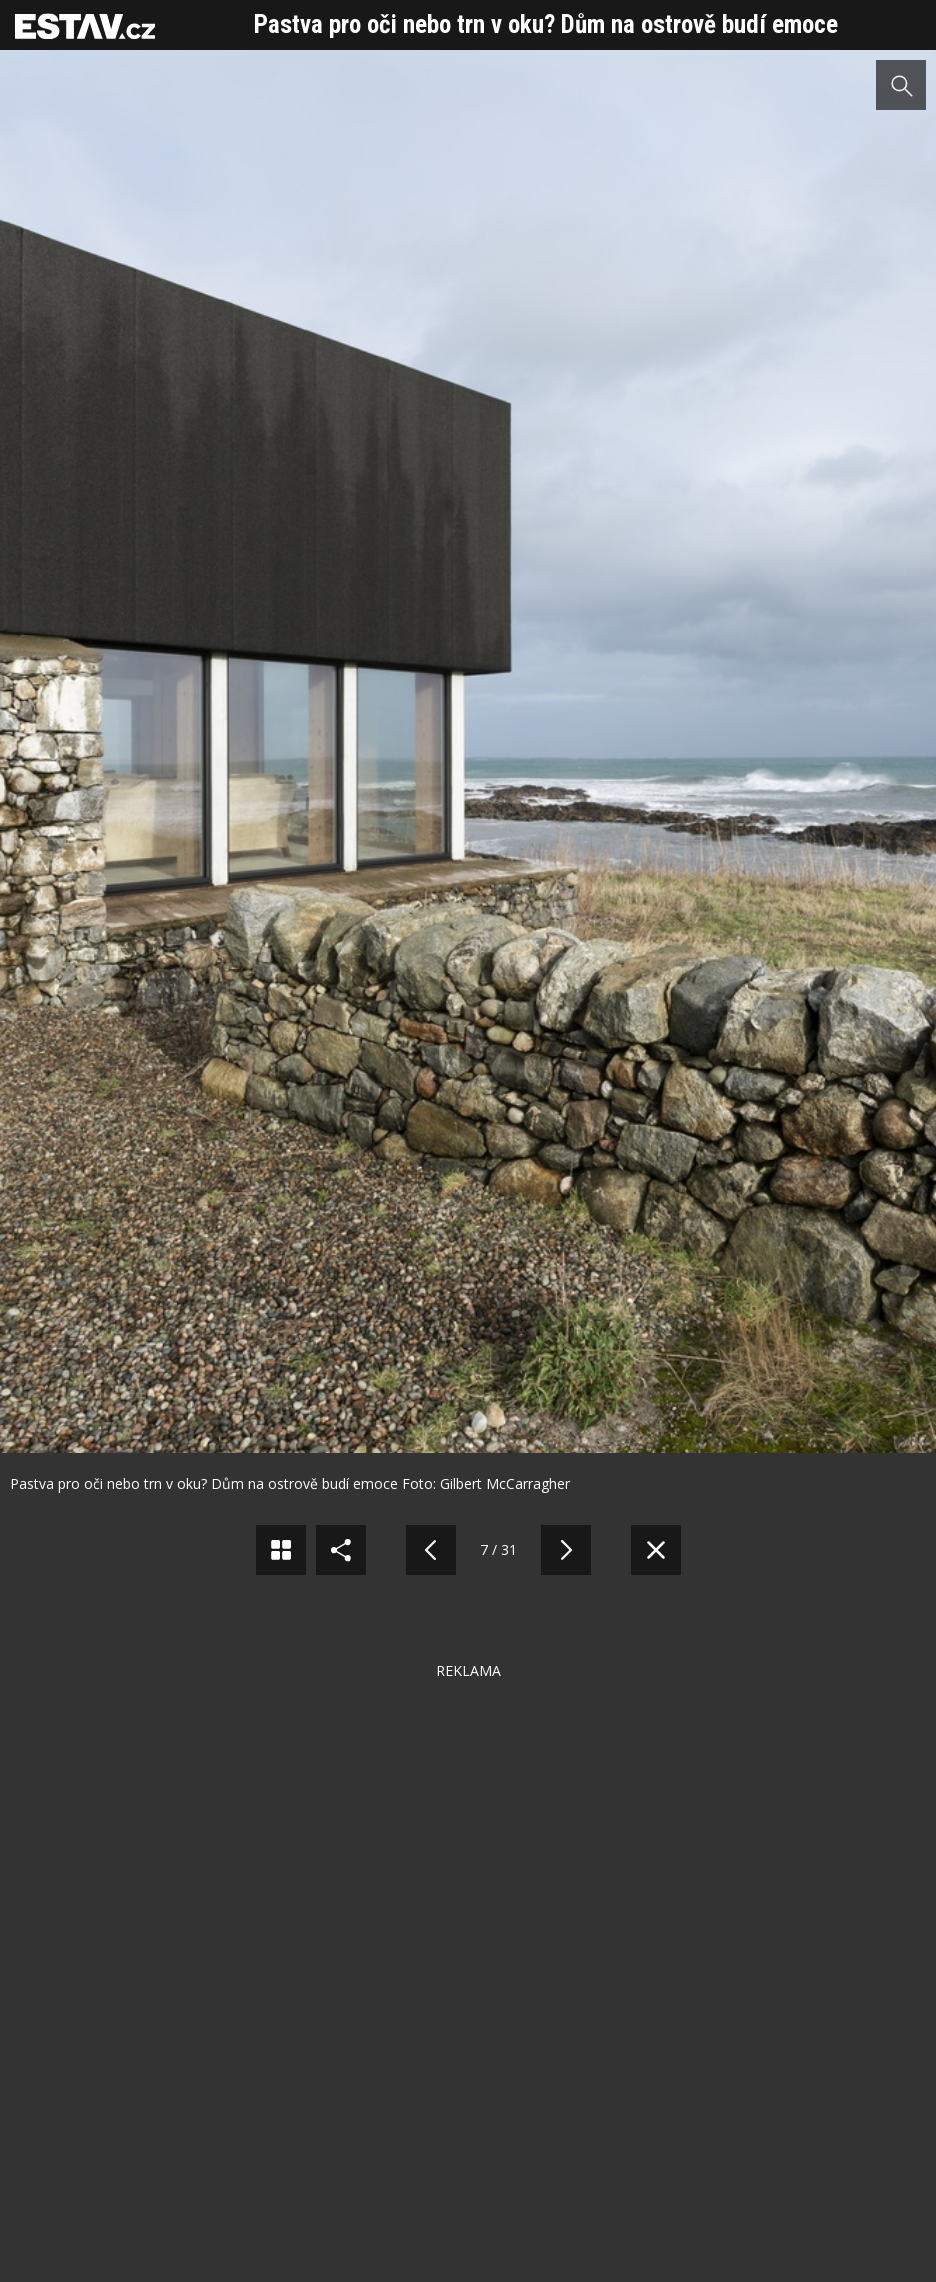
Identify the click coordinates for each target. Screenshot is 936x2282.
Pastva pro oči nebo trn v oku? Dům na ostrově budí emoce (546, 24)
